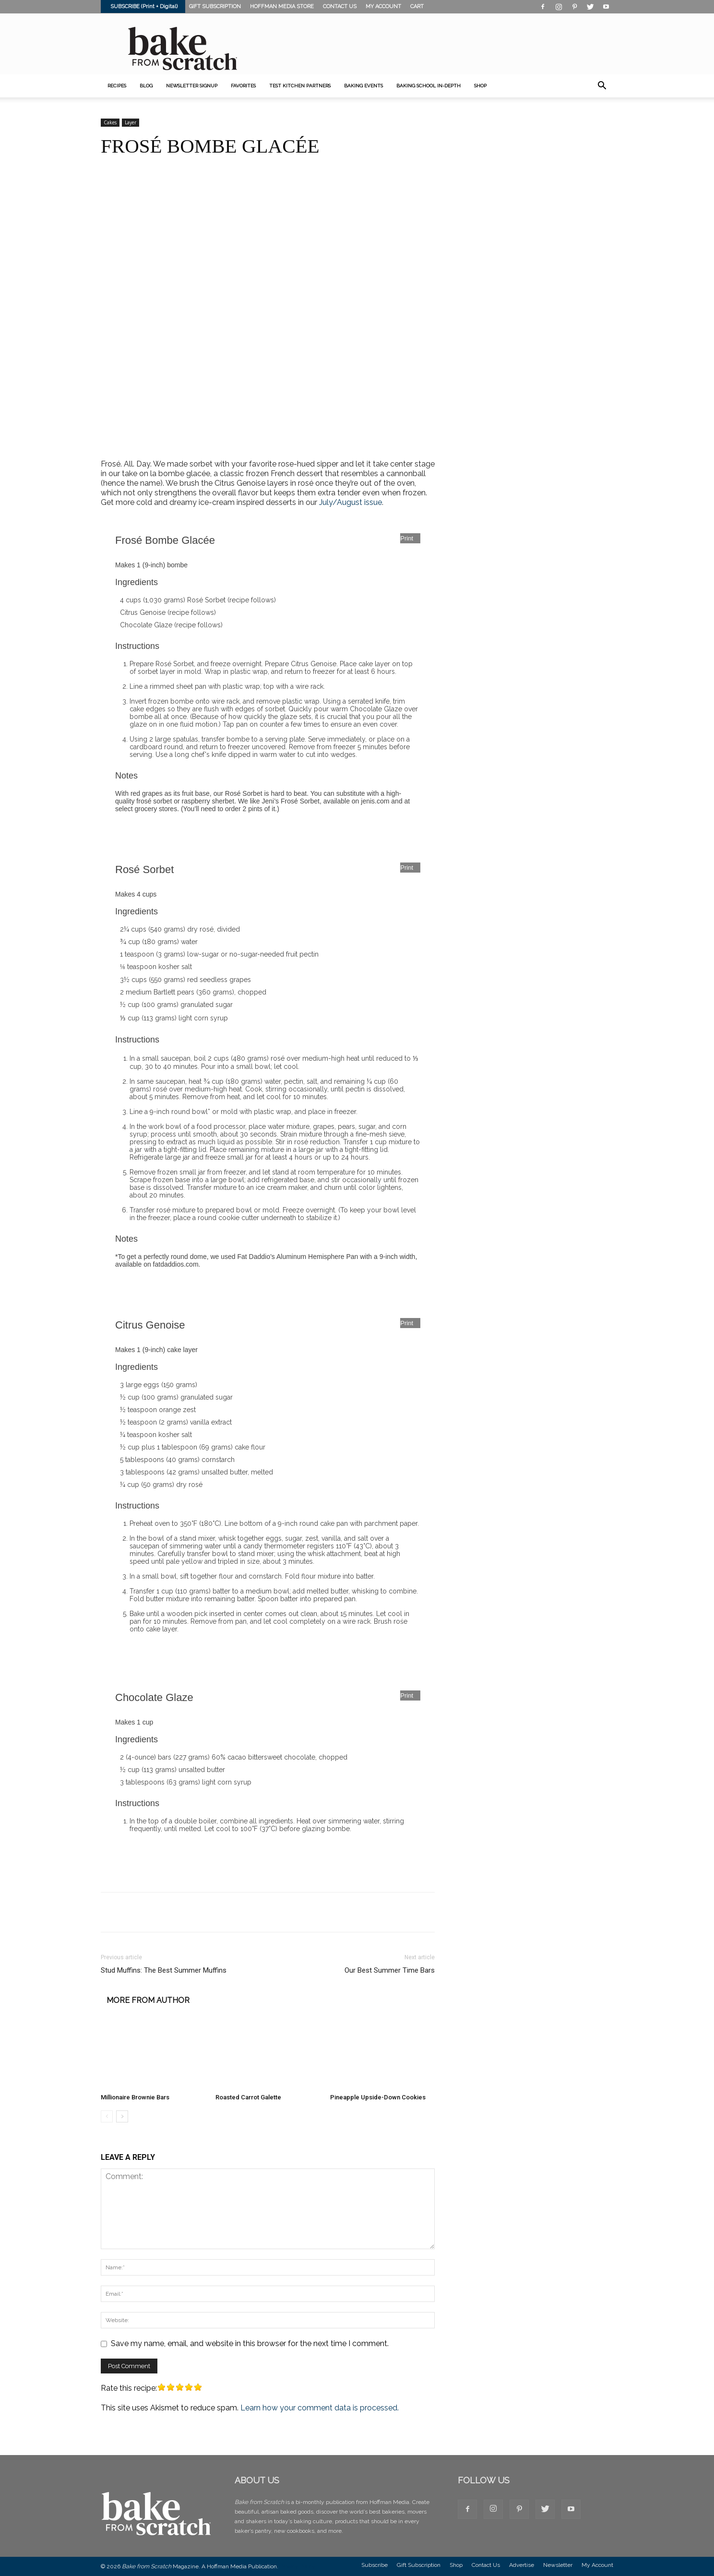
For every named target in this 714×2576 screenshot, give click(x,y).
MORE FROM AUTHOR (148, 2000)
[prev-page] (107, 2116)
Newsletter (557, 2565)
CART (417, 6)
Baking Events (363, 85)
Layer (130, 122)
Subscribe (374, 2565)
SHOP (480, 85)
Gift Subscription (418, 2565)
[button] (601, 86)
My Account (597, 2565)
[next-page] (122, 2116)
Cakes (110, 122)
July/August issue (350, 502)
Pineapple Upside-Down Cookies (378, 2097)
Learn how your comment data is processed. (319, 2407)
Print (406, 538)
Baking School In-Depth (428, 85)
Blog (146, 85)
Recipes (116, 85)
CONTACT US (340, 6)
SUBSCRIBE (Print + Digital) (144, 6)
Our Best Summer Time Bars (390, 1970)
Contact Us (486, 2565)
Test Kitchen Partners (300, 85)
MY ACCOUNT (383, 6)
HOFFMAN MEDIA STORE (282, 6)
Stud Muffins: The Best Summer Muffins (163, 1970)
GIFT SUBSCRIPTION (215, 6)
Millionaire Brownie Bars (135, 2097)
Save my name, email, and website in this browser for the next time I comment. (250, 2343)
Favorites (243, 85)
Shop (456, 2565)
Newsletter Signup (191, 85)
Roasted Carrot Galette (248, 2097)
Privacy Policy (297, 2566)
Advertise (521, 2565)
